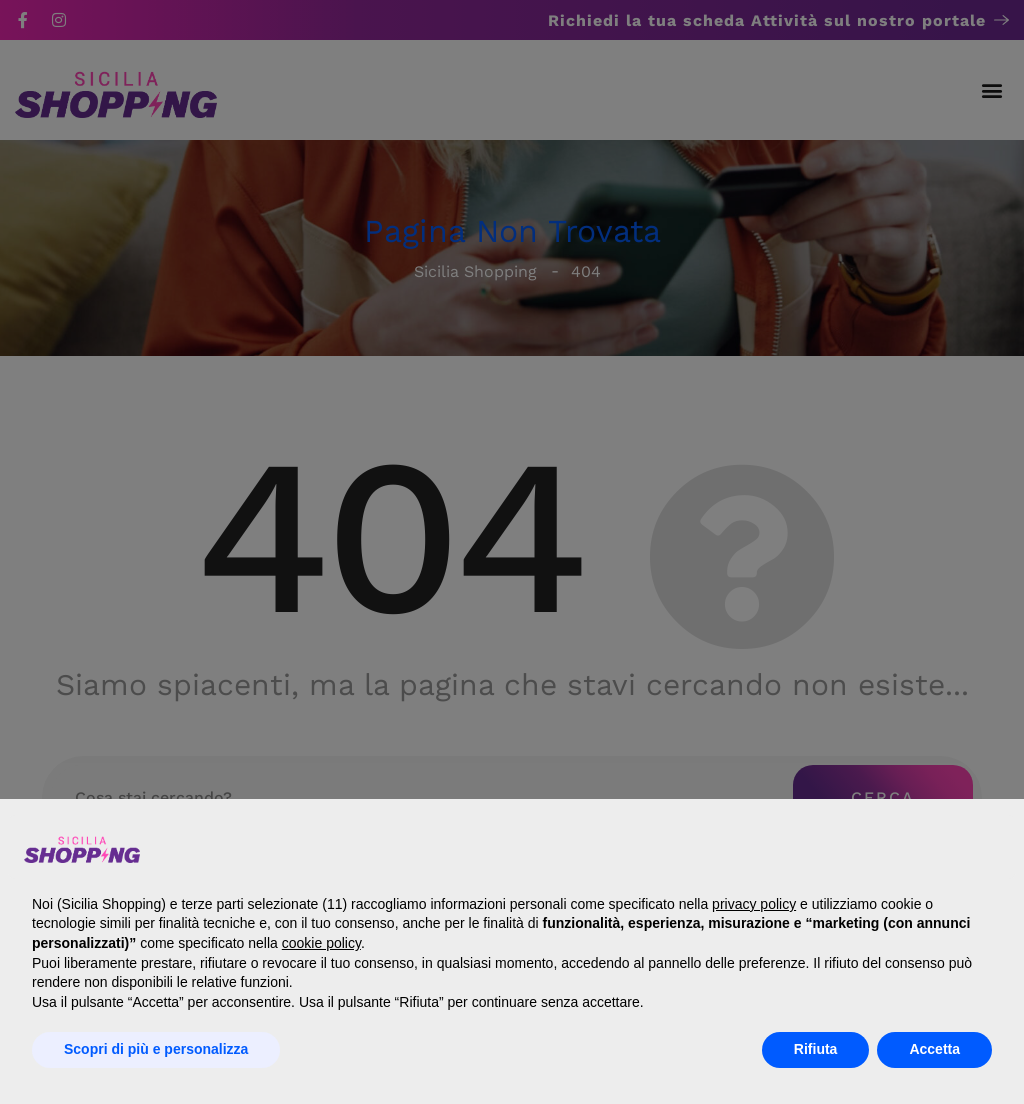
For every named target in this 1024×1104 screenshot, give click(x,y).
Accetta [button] (934, 1049)
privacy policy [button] (754, 904)
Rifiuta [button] (816, 1049)
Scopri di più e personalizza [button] (156, 1049)
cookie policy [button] (321, 943)
